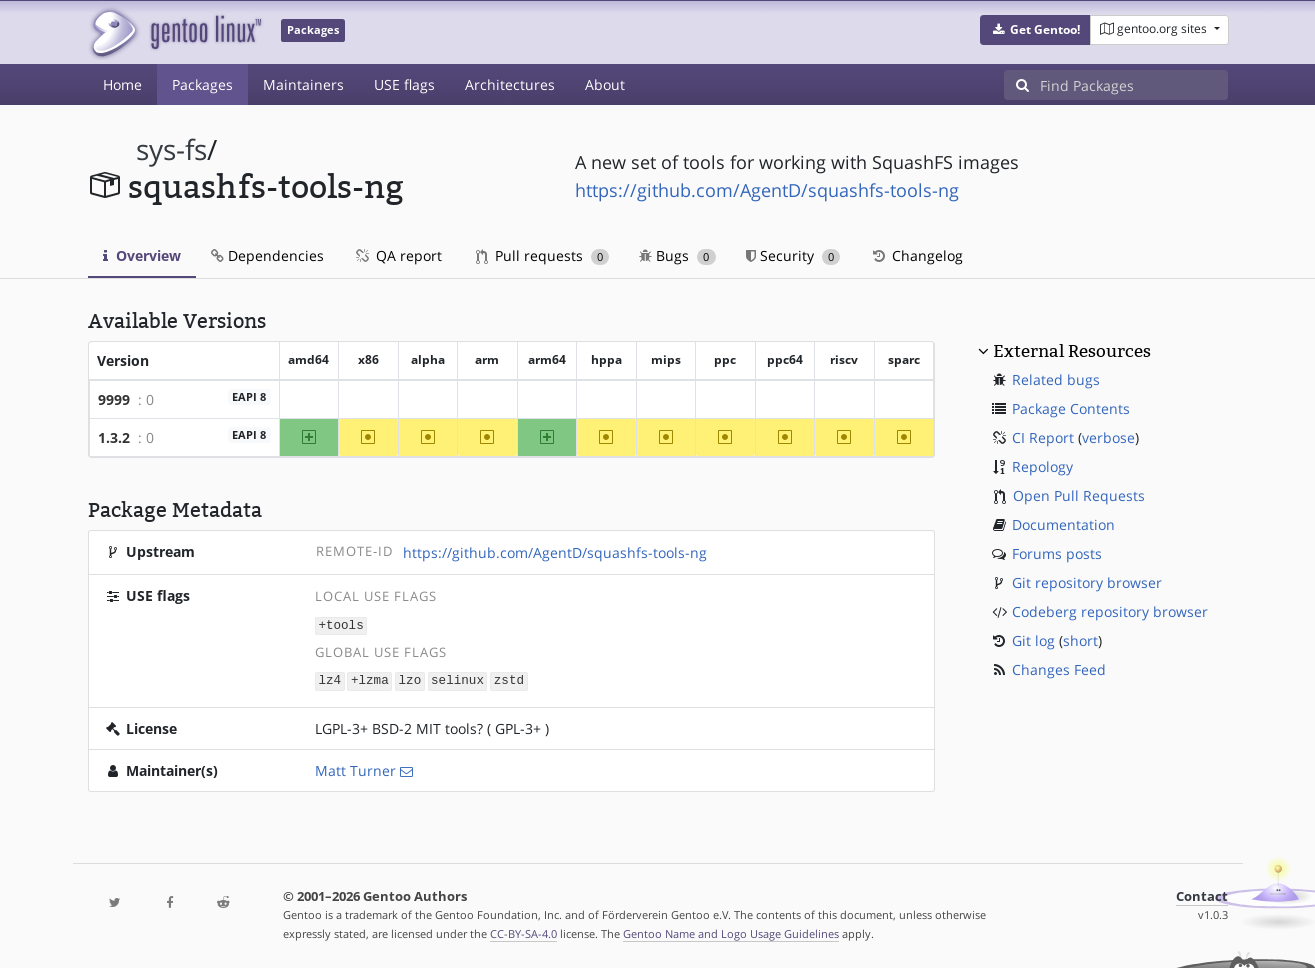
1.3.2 (114, 437)
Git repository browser (1087, 582)
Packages (202, 84)
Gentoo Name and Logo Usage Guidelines (731, 931)
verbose (1108, 437)
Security (793, 255)
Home (122, 84)
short (1080, 640)
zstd (509, 679)
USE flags (404, 84)
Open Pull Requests (1079, 495)
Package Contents (1071, 408)
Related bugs (1056, 379)
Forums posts (1057, 553)
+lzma (370, 679)
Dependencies (267, 255)
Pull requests (543, 255)
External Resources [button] (1072, 351)
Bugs (677, 255)
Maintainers (303, 84)
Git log (1033, 640)
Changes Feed (1059, 669)
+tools (340, 624)
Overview (142, 255)
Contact (1202, 894)
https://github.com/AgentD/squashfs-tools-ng (767, 190)
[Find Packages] (1134, 85)
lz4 (329, 679)
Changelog (916, 255)
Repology (1042, 466)
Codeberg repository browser (1110, 611)
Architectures (510, 84)
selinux (457, 679)
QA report (398, 255)
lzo (410, 679)
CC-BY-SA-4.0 (523, 931)
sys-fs (171, 149)
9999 (114, 399)
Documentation (1063, 524)
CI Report (1043, 437)
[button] (1035, 30)
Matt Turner (355, 768)
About (605, 84)
